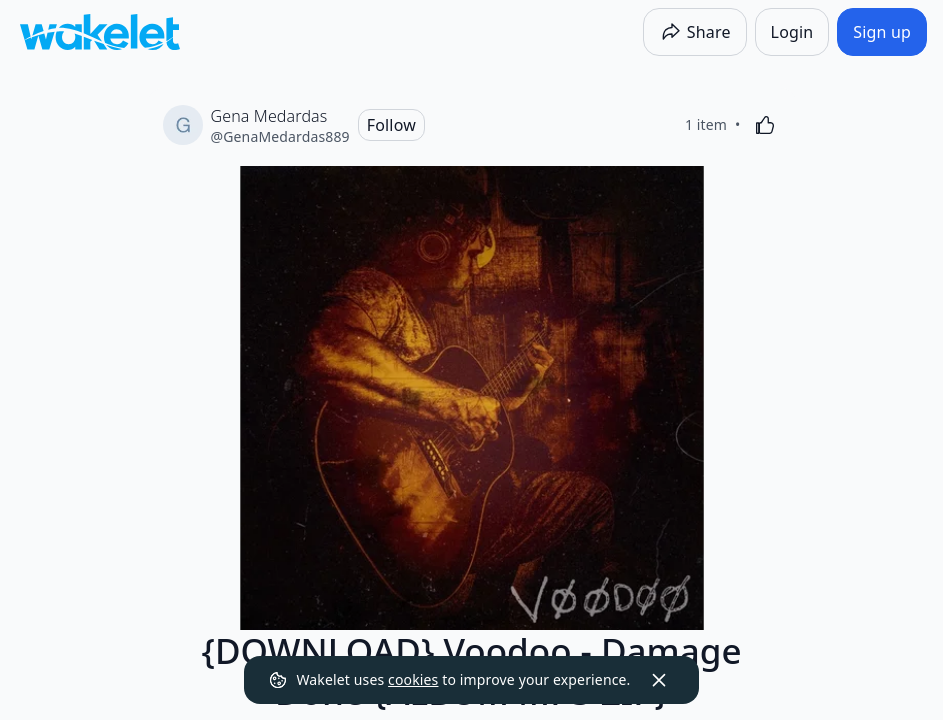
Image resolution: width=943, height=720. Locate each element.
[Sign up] (882, 32)
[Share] (695, 32)
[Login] (792, 32)
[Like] (765, 125)
